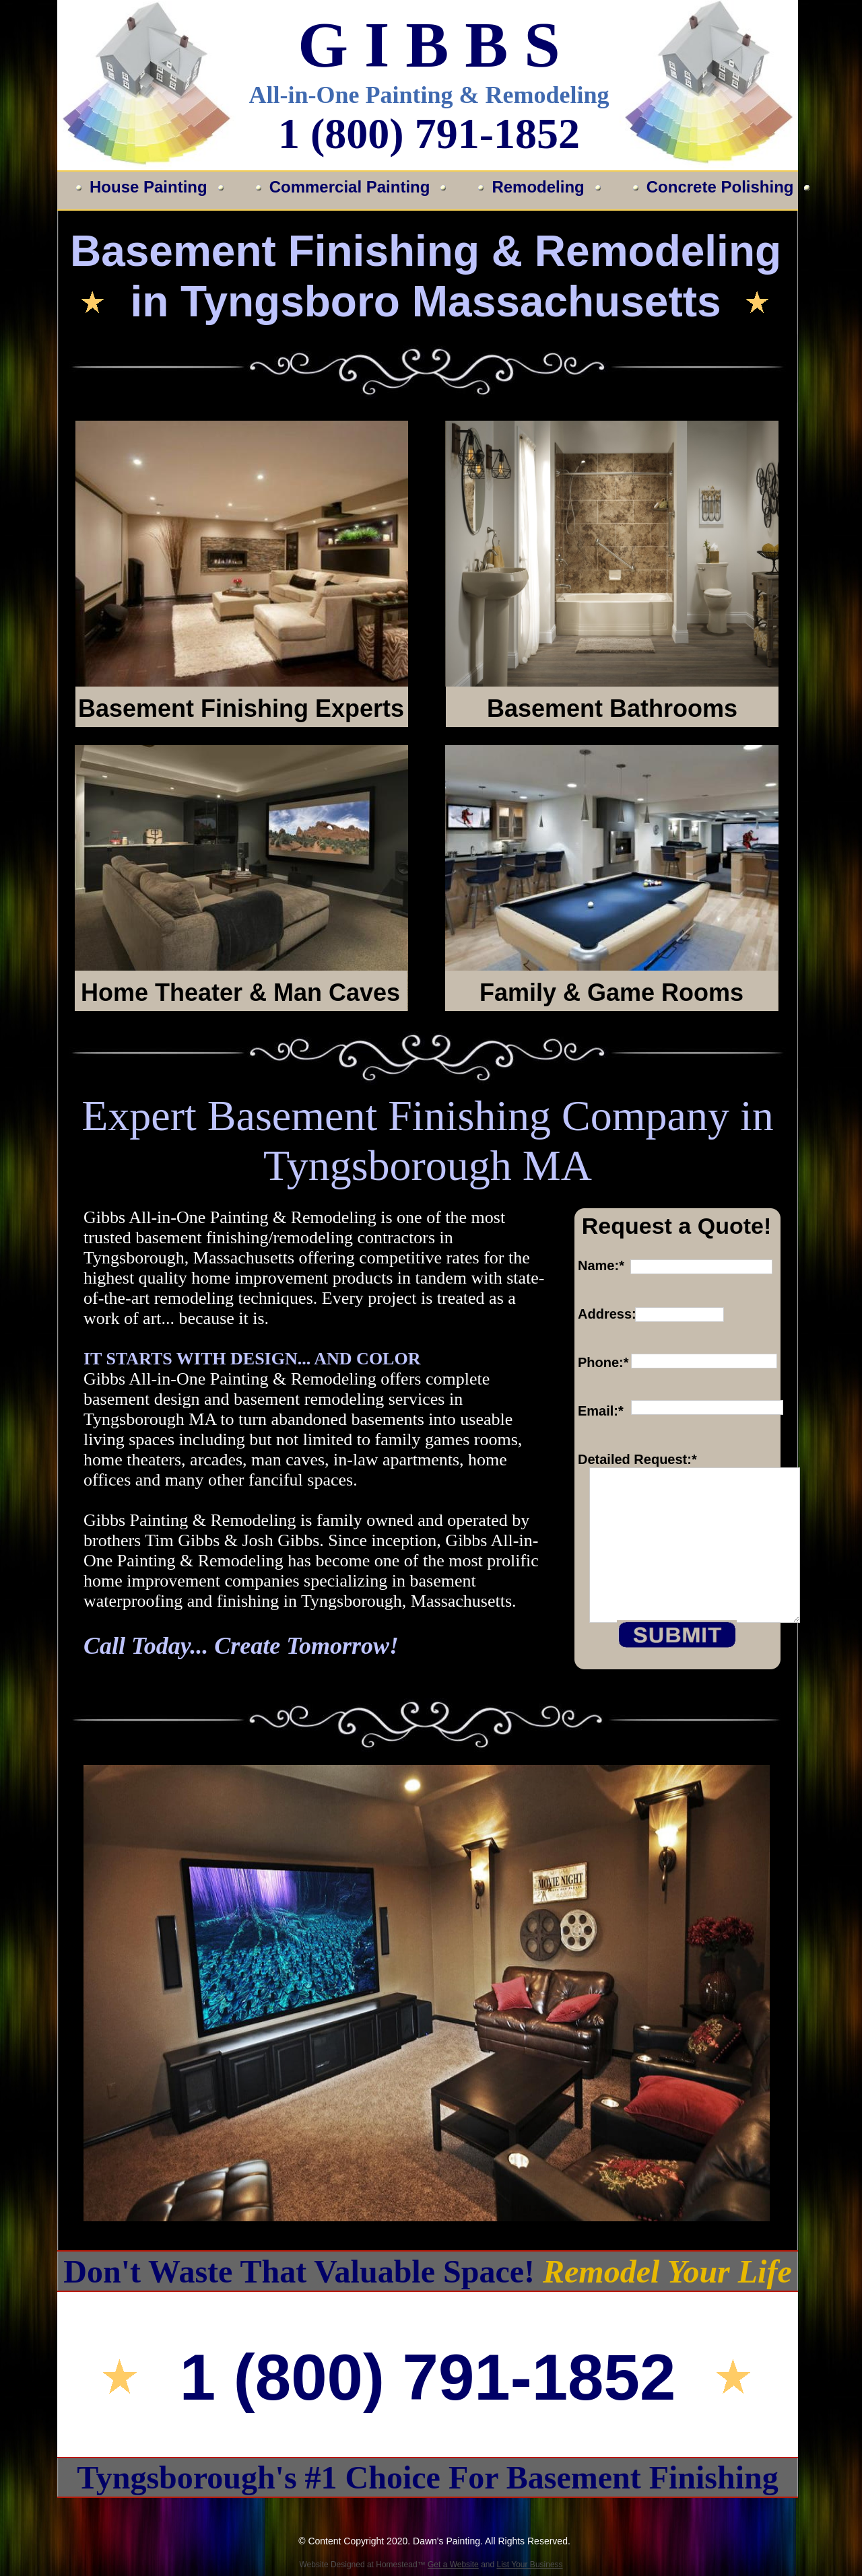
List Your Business (530, 2564)
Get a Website (453, 2564)
